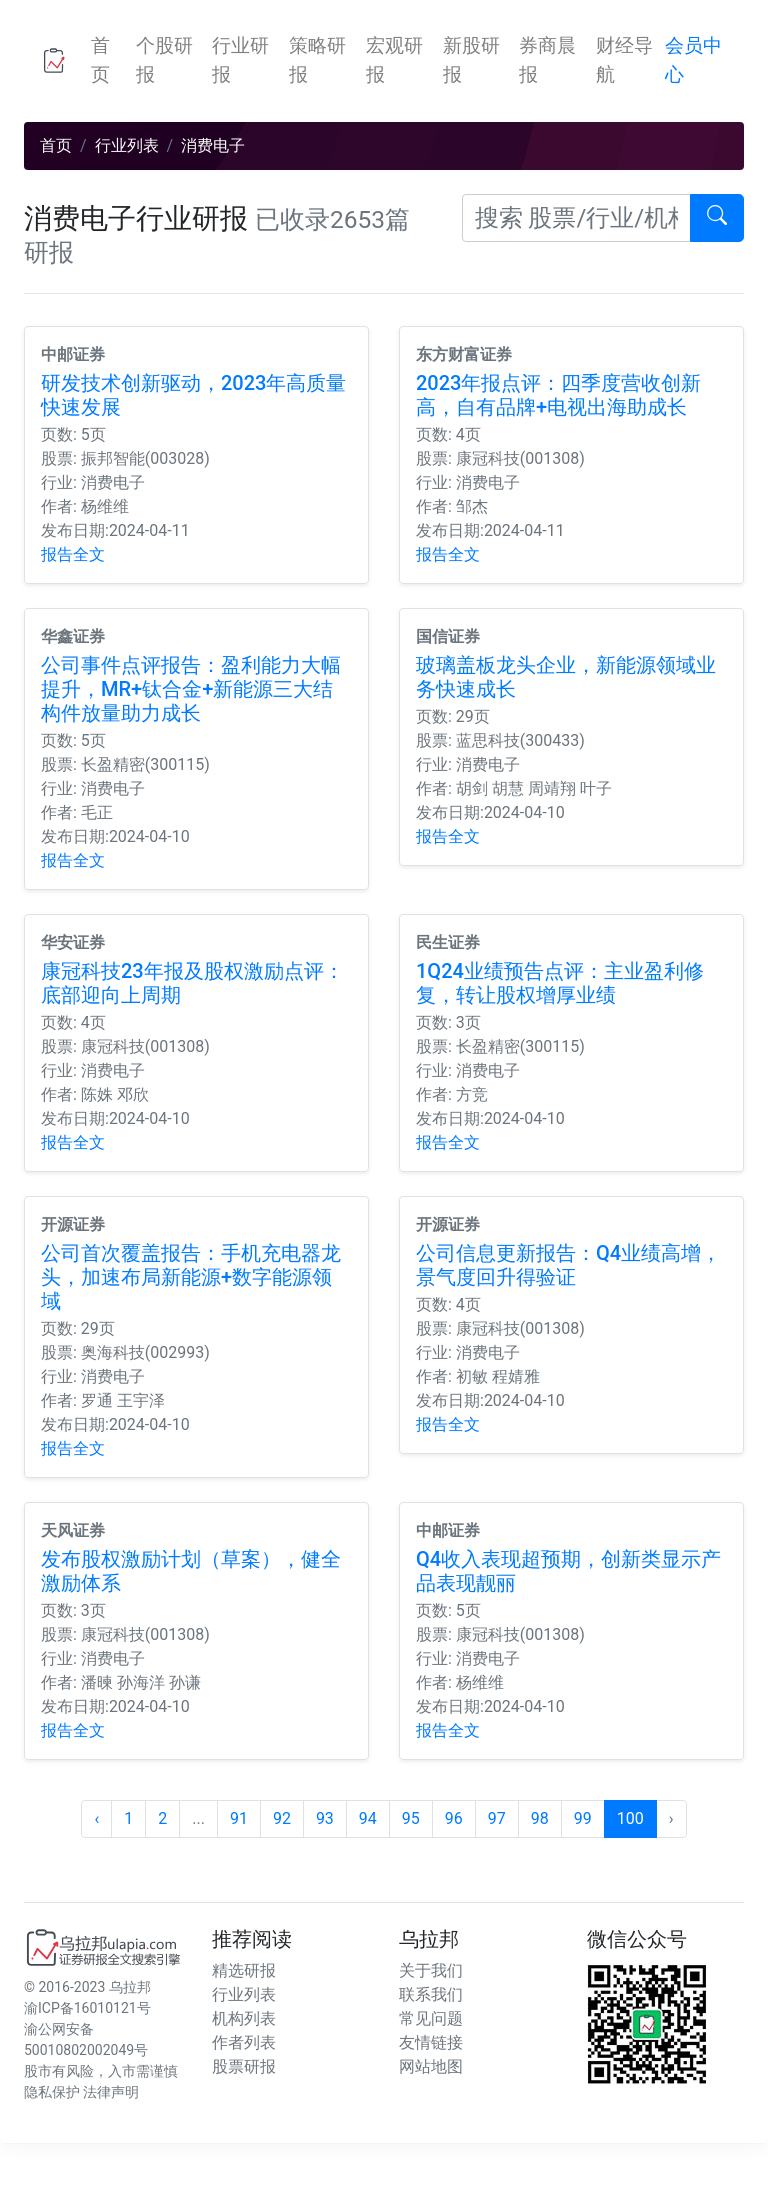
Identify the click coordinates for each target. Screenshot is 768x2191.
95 (411, 1818)
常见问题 (431, 2018)
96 (454, 1818)
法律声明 (111, 2092)
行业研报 (240, 60)
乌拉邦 (130, 1987)
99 (583, 1818)
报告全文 (73, 554)
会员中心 (693, 60)
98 (540, 1818)
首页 (109, 60)
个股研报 (164, 60)
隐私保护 (52, 2092)
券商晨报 (547, 60)
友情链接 (431, 2042)
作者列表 (244, 2042)
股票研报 (244, 2066)
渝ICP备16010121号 (87, 2008)
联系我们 (431, 1994)
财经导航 (624, 60)
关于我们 (431, 1970)
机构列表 (244, 2018)
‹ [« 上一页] (96, 1818)
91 (239, 1818)
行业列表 (127, 145)
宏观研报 (394, 60)
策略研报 (317, 60)
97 (497, 1818)
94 (368, 1818)
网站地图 (431, 2066)
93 (325, 1818)
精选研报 (244, 1970)
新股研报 (471, 60)
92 (282, 1818)
